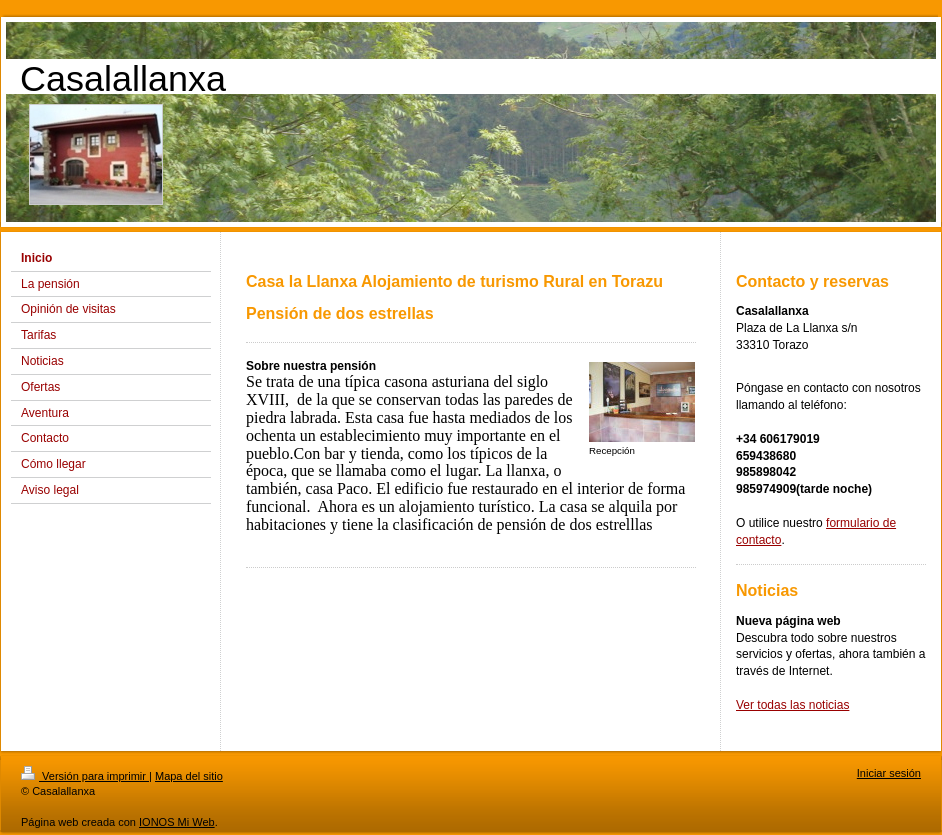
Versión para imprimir (85, 776)
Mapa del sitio (189, 776)
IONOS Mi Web (177, 822)
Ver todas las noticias (792, 705)
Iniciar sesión (889, 773)
